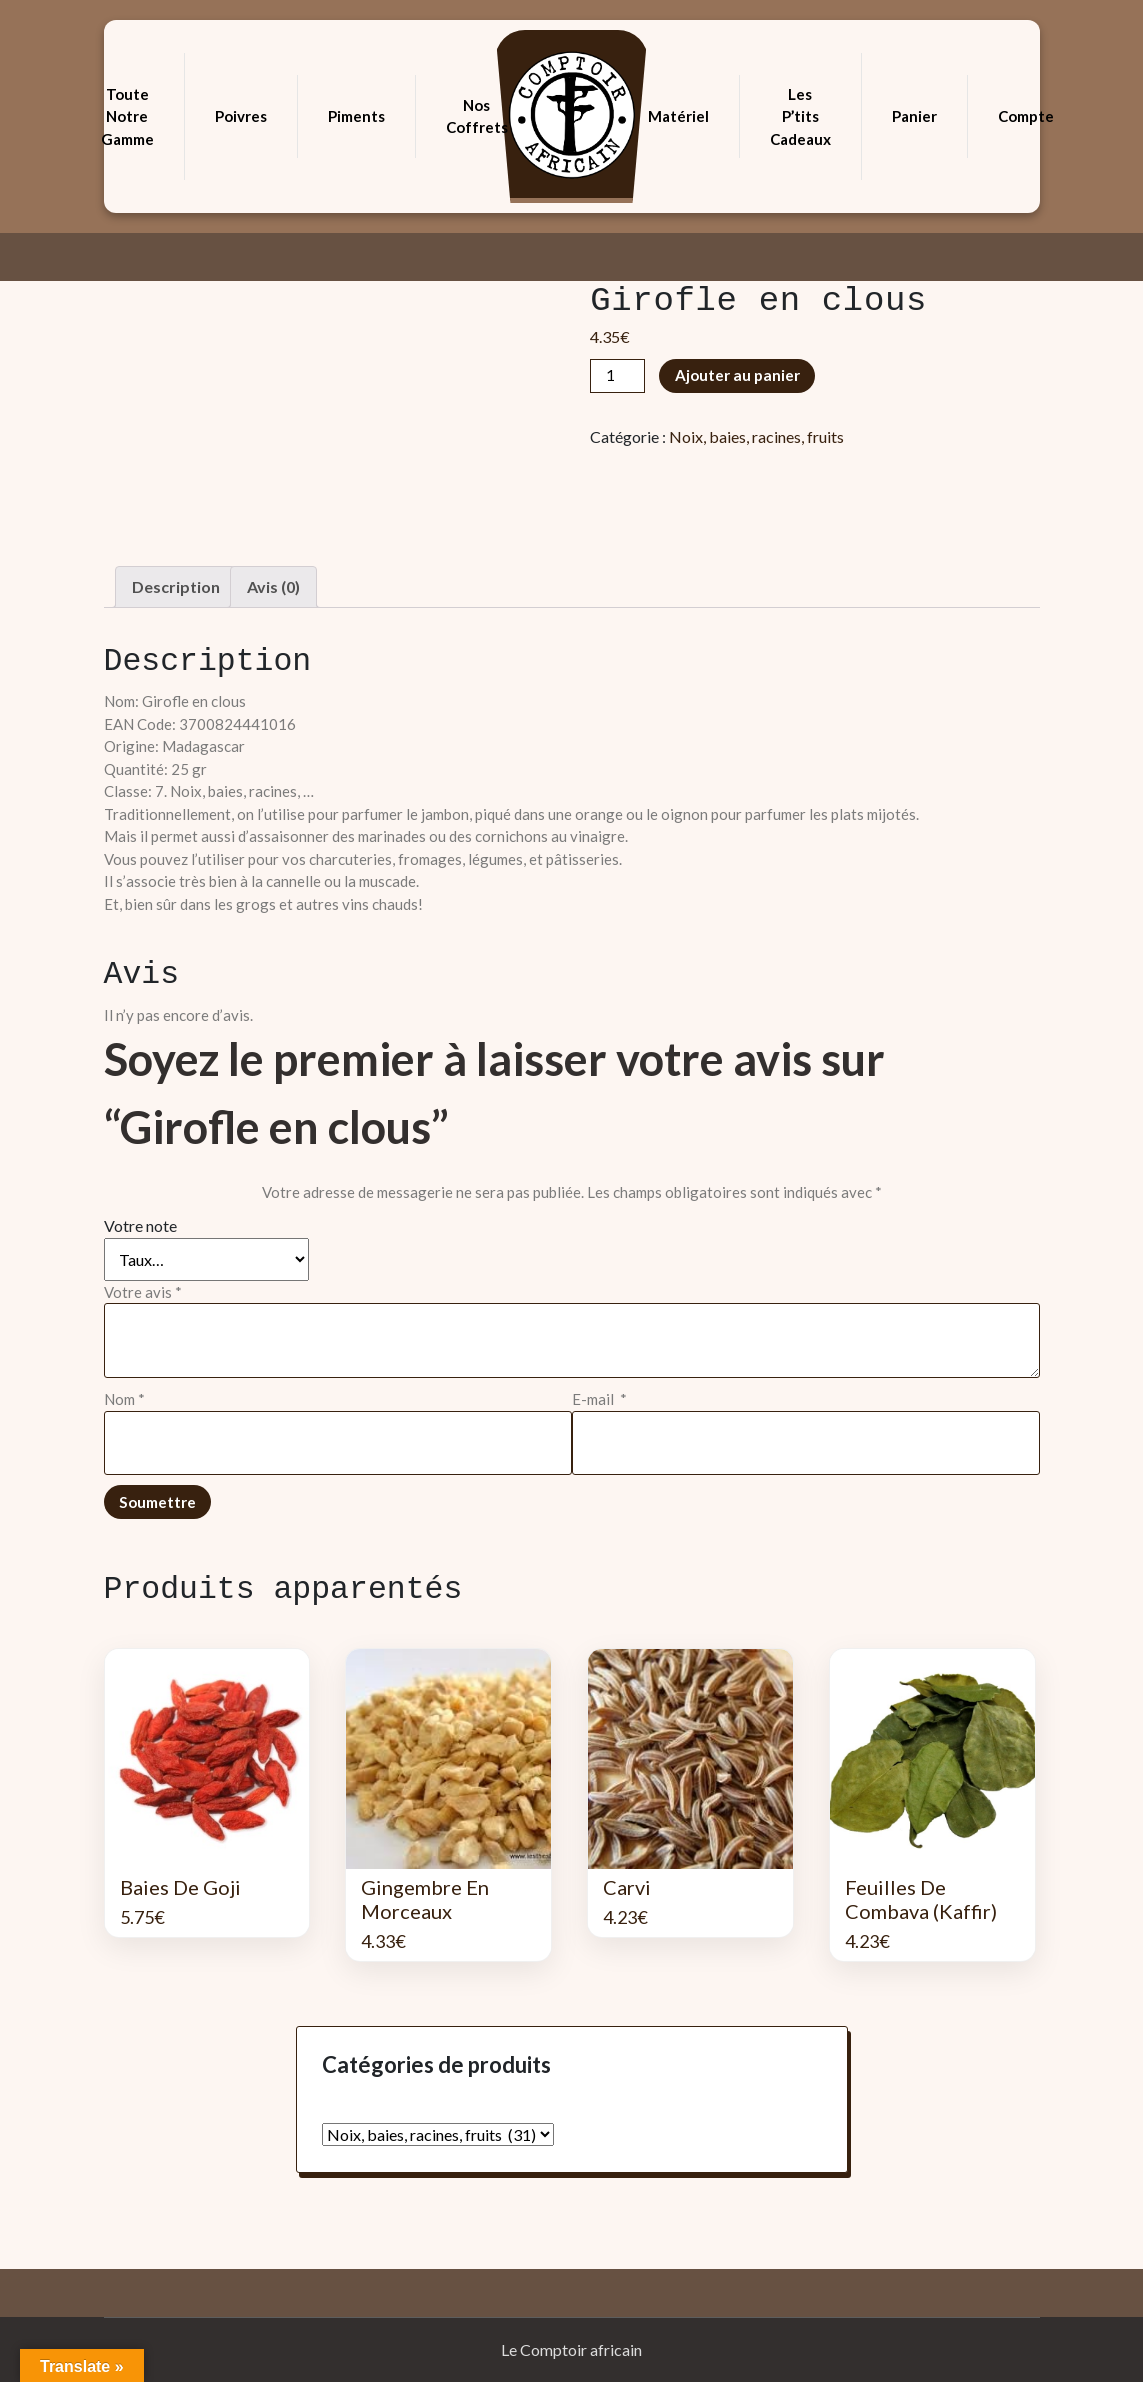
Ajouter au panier (737, 375)
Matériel (678, 116)
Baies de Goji (180, 1887)
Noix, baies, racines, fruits (756, 436)
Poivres (241, 116)
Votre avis (143, 1292)
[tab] (176, 587)
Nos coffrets (477, 116)
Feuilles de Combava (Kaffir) (921, 1899)
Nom (124, 1399)
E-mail (599, 1399)
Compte (1026, 116)
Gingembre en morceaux (425, 1899)
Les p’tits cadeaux (800, 116)
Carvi (627, 1887)
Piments (356, 116)
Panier (914, 116)
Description (176, 586)
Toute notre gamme (127, 116)
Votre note (140, 1225)
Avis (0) (273, 586)
